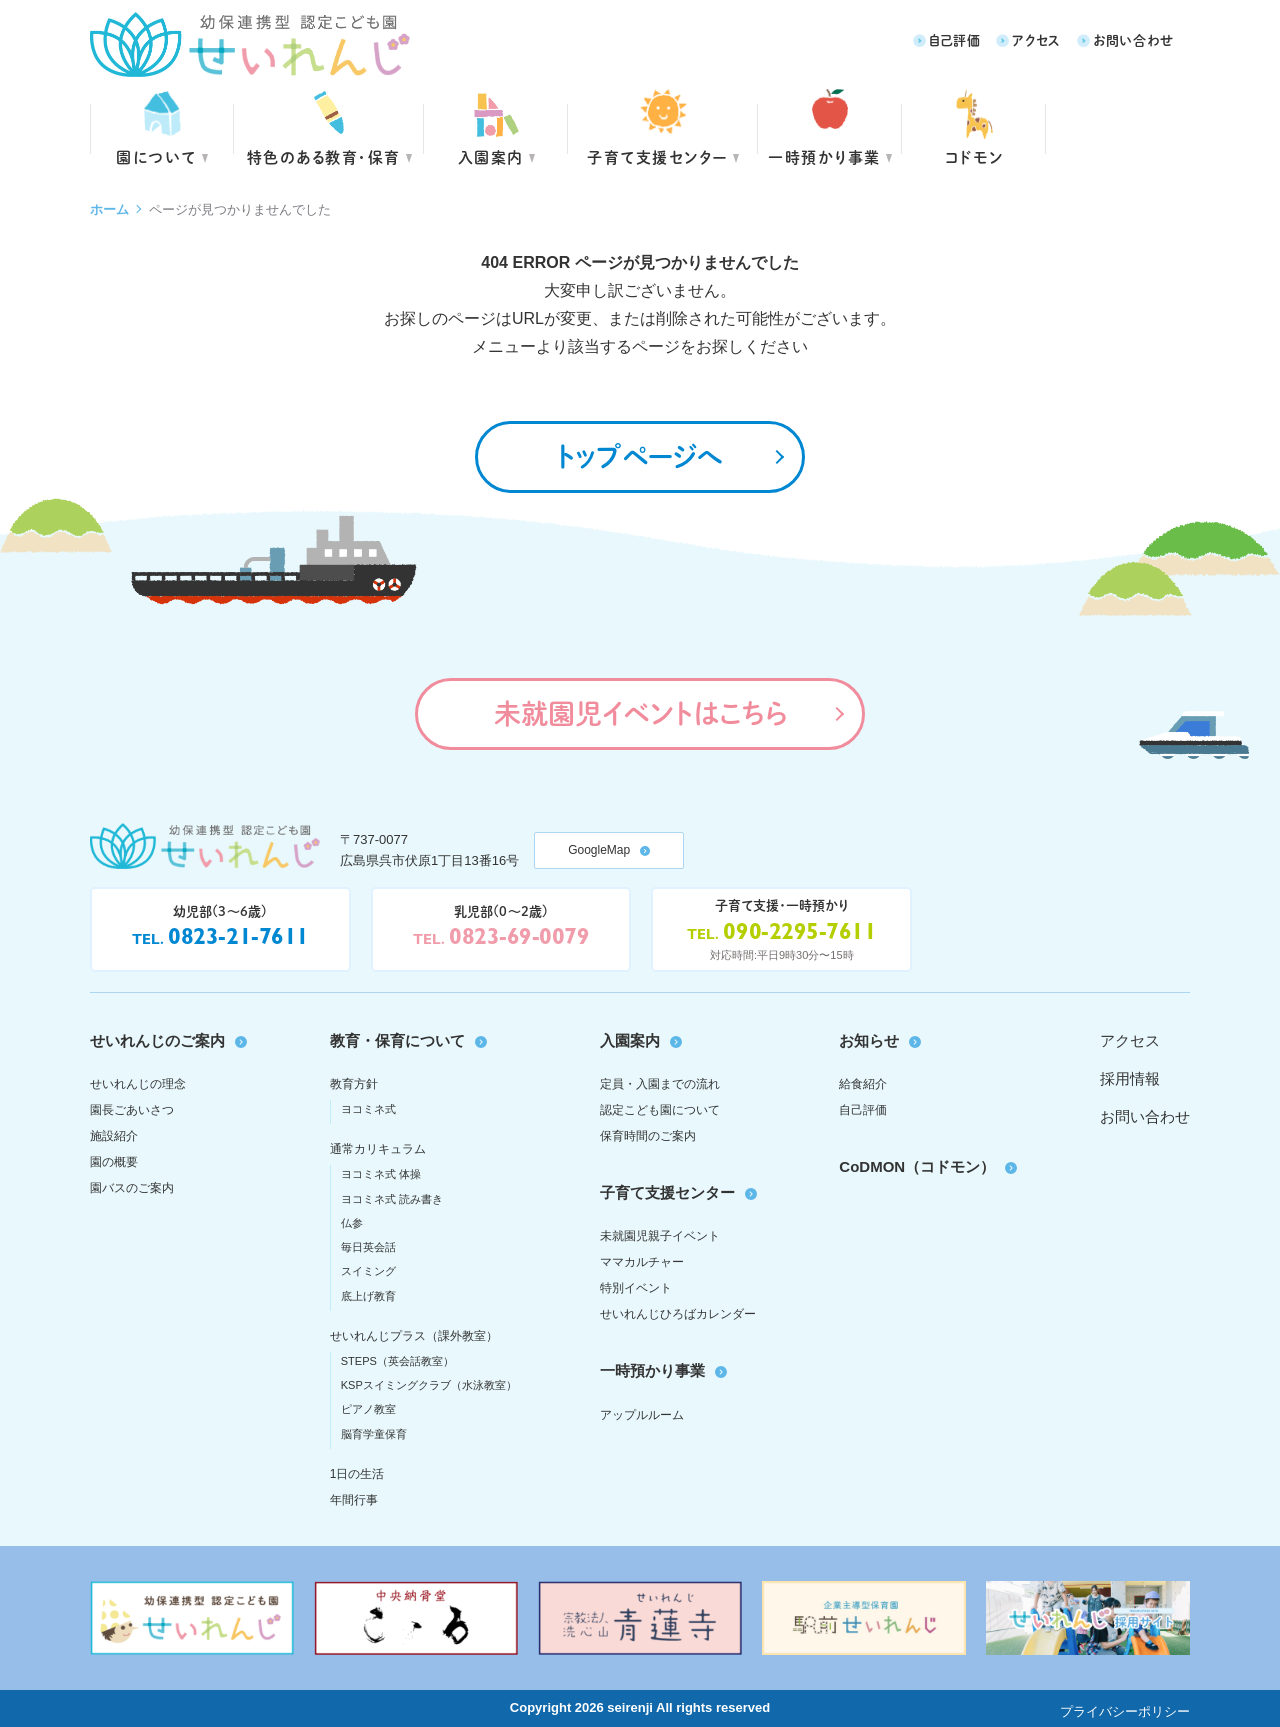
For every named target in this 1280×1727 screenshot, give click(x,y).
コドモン (974, 156)
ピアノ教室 (368, 1409)
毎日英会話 (368, 1247)
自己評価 (955, 39)
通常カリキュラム (378, 1149)
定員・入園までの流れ (660, 1084)
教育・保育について (397, 1040)
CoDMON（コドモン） (917, 1166)
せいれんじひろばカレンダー (678, 1314)
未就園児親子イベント (660, 1236)
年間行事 (354, 1500)
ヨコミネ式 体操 (381, 1174)
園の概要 (114, 1162)
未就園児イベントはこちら (640, 713)
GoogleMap (599, 850)
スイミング (368, 1271)
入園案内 (491, 156)
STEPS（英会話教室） (397, 1361)
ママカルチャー (642, 1262)
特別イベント (636, 1288)
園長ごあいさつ (132, 1110)
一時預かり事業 (652, 1370)
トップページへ (640, 456)
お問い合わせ (1133, 39)
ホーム (109, 209)
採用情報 (1130, 1078)
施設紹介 (114, 1136)
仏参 (352, 1223)
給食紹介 (863, 1084)
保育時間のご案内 (648, 1136)
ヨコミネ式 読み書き (392, 1199)
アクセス (1036, 39)
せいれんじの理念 (138, 1084)
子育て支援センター (657, 156)
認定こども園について (660, 1110)
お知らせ (869, 1040)
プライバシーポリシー (1125, 1711)
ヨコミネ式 (368, 1109)
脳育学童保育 (374, 1434)
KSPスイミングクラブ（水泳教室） (429, 1385)
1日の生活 (357, 1474)
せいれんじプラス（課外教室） (414, 1336)
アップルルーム (642, 1415)
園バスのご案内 (132, 1188)
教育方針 (354, 1084)
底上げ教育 (368, 1296)
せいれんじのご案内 (157, 1040)
